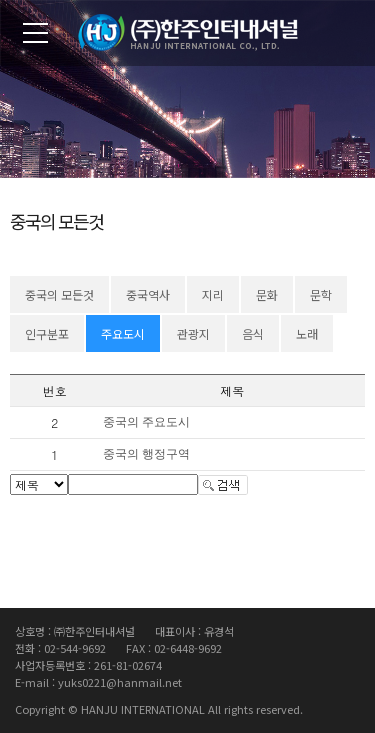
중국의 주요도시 (146, 422)
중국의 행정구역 (146, 454)
